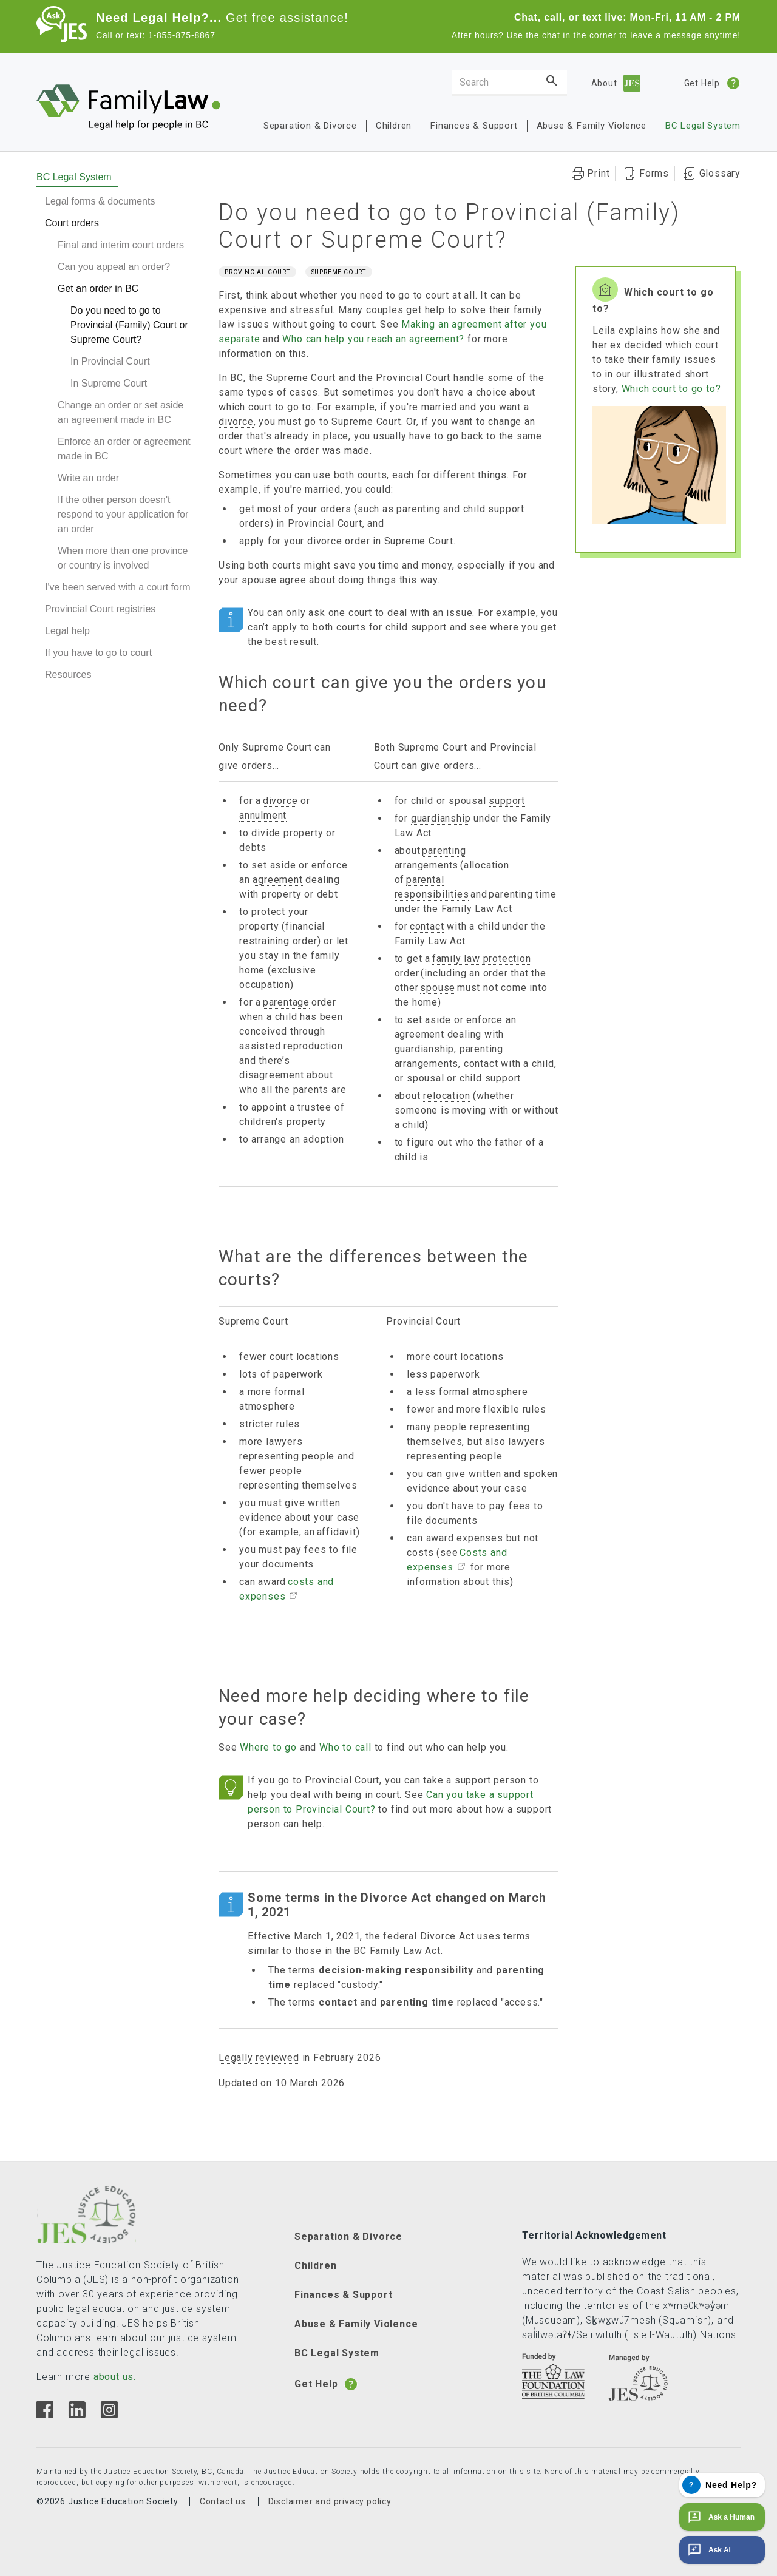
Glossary (720, 173)
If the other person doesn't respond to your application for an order (123, 514)
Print (598, 173)
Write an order (88, 478)
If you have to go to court (98, 652)
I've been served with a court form (118, 587)
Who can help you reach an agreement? (373, 339)
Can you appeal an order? (114, 267)
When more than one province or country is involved (123, 558)
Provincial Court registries (100, 609)
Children (394, 125)
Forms (654, 173)
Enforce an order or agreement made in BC (124, 448)
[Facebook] (44, 2415)
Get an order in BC (98, 288)
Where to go (268, 1747)
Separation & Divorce (310, 125)
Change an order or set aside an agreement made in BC (120, 412)
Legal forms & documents (100, 201)
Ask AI (708, 2550)
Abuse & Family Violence (591, 125)
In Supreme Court (108, 383)
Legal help (67, 631)
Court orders (72, 223)
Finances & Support (473, 125)
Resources (68, 674)
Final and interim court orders (121, 245)
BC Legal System (703, 125)
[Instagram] (109, 2415)
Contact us (223, 2501)
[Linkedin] (77, 2415)
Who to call (345, 1747)
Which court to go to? (671, 388)
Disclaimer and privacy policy (330, 2501)
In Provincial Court (110, 361)
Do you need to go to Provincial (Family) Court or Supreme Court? (129, 325)
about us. (114, 2376)
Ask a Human (720, 2517)
